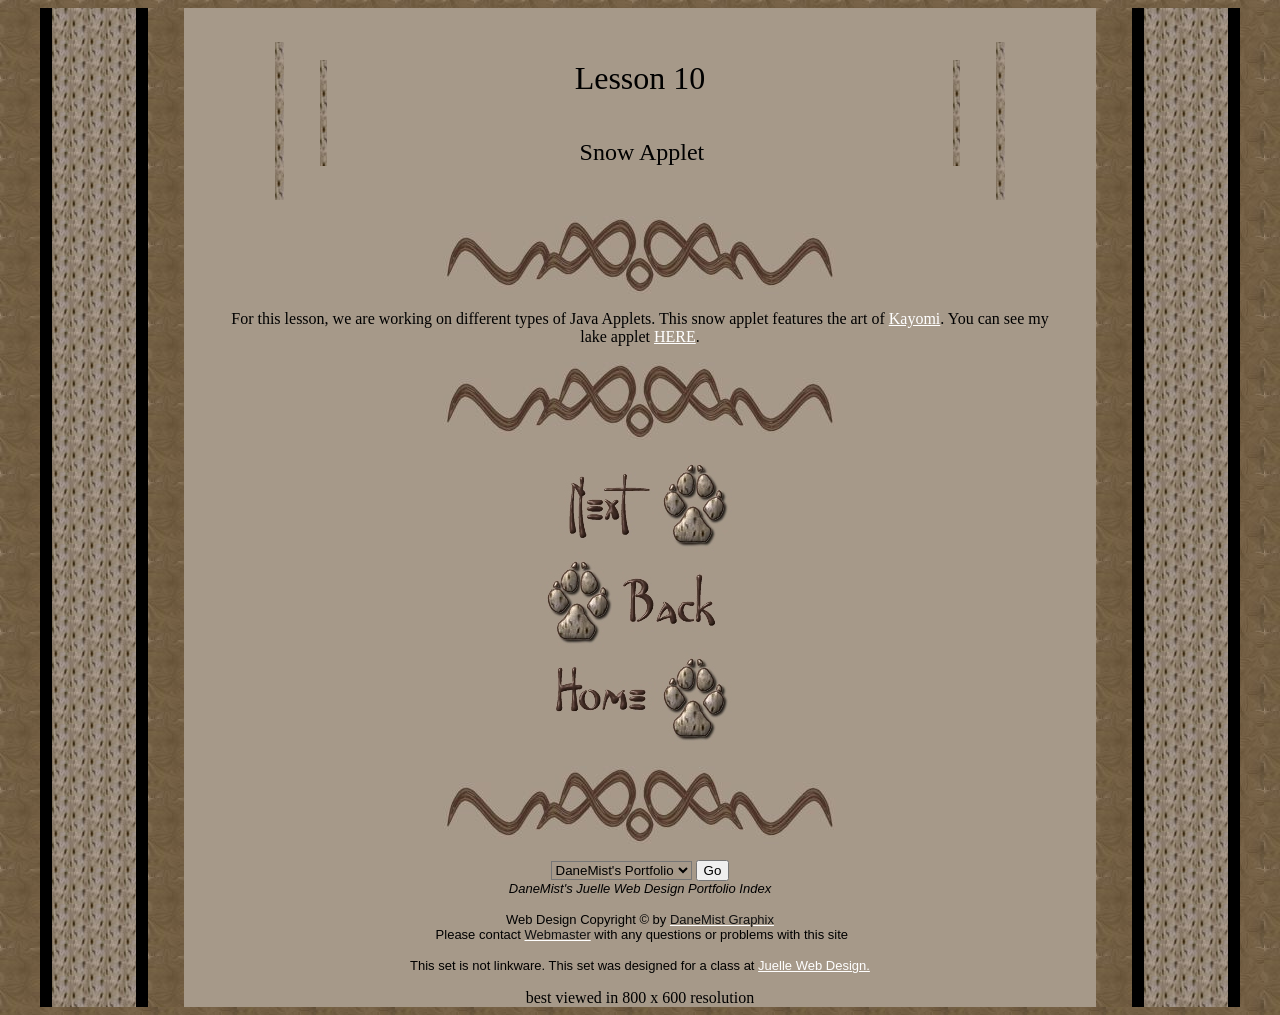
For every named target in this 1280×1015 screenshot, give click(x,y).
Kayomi (915, 318)
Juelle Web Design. (814, 965)
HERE (675, 336)
